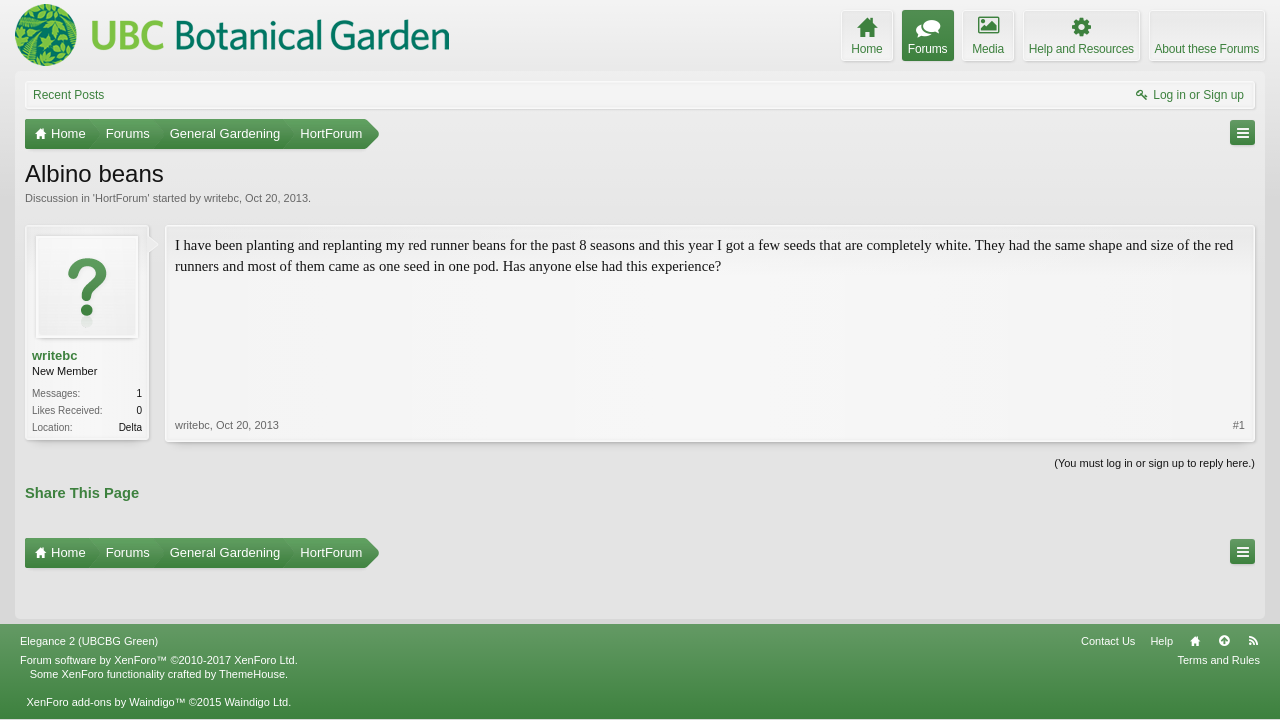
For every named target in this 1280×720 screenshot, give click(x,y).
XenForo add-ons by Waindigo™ (105, 659)
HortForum (121, 198)
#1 (1239, 354)
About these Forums (1207, 49)
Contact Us (1108, 598)
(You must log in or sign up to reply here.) (1154, 461)
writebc (221, 198)
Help (1161, 598)
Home (1195, 598)
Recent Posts (68, 95)
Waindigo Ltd (256, 659)
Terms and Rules (1218, 617)
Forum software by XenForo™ (159, 617)
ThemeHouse (252, 631)
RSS (1253, 598)
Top (1224, 598)
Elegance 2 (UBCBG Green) (89, 598)
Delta (130, 427)
